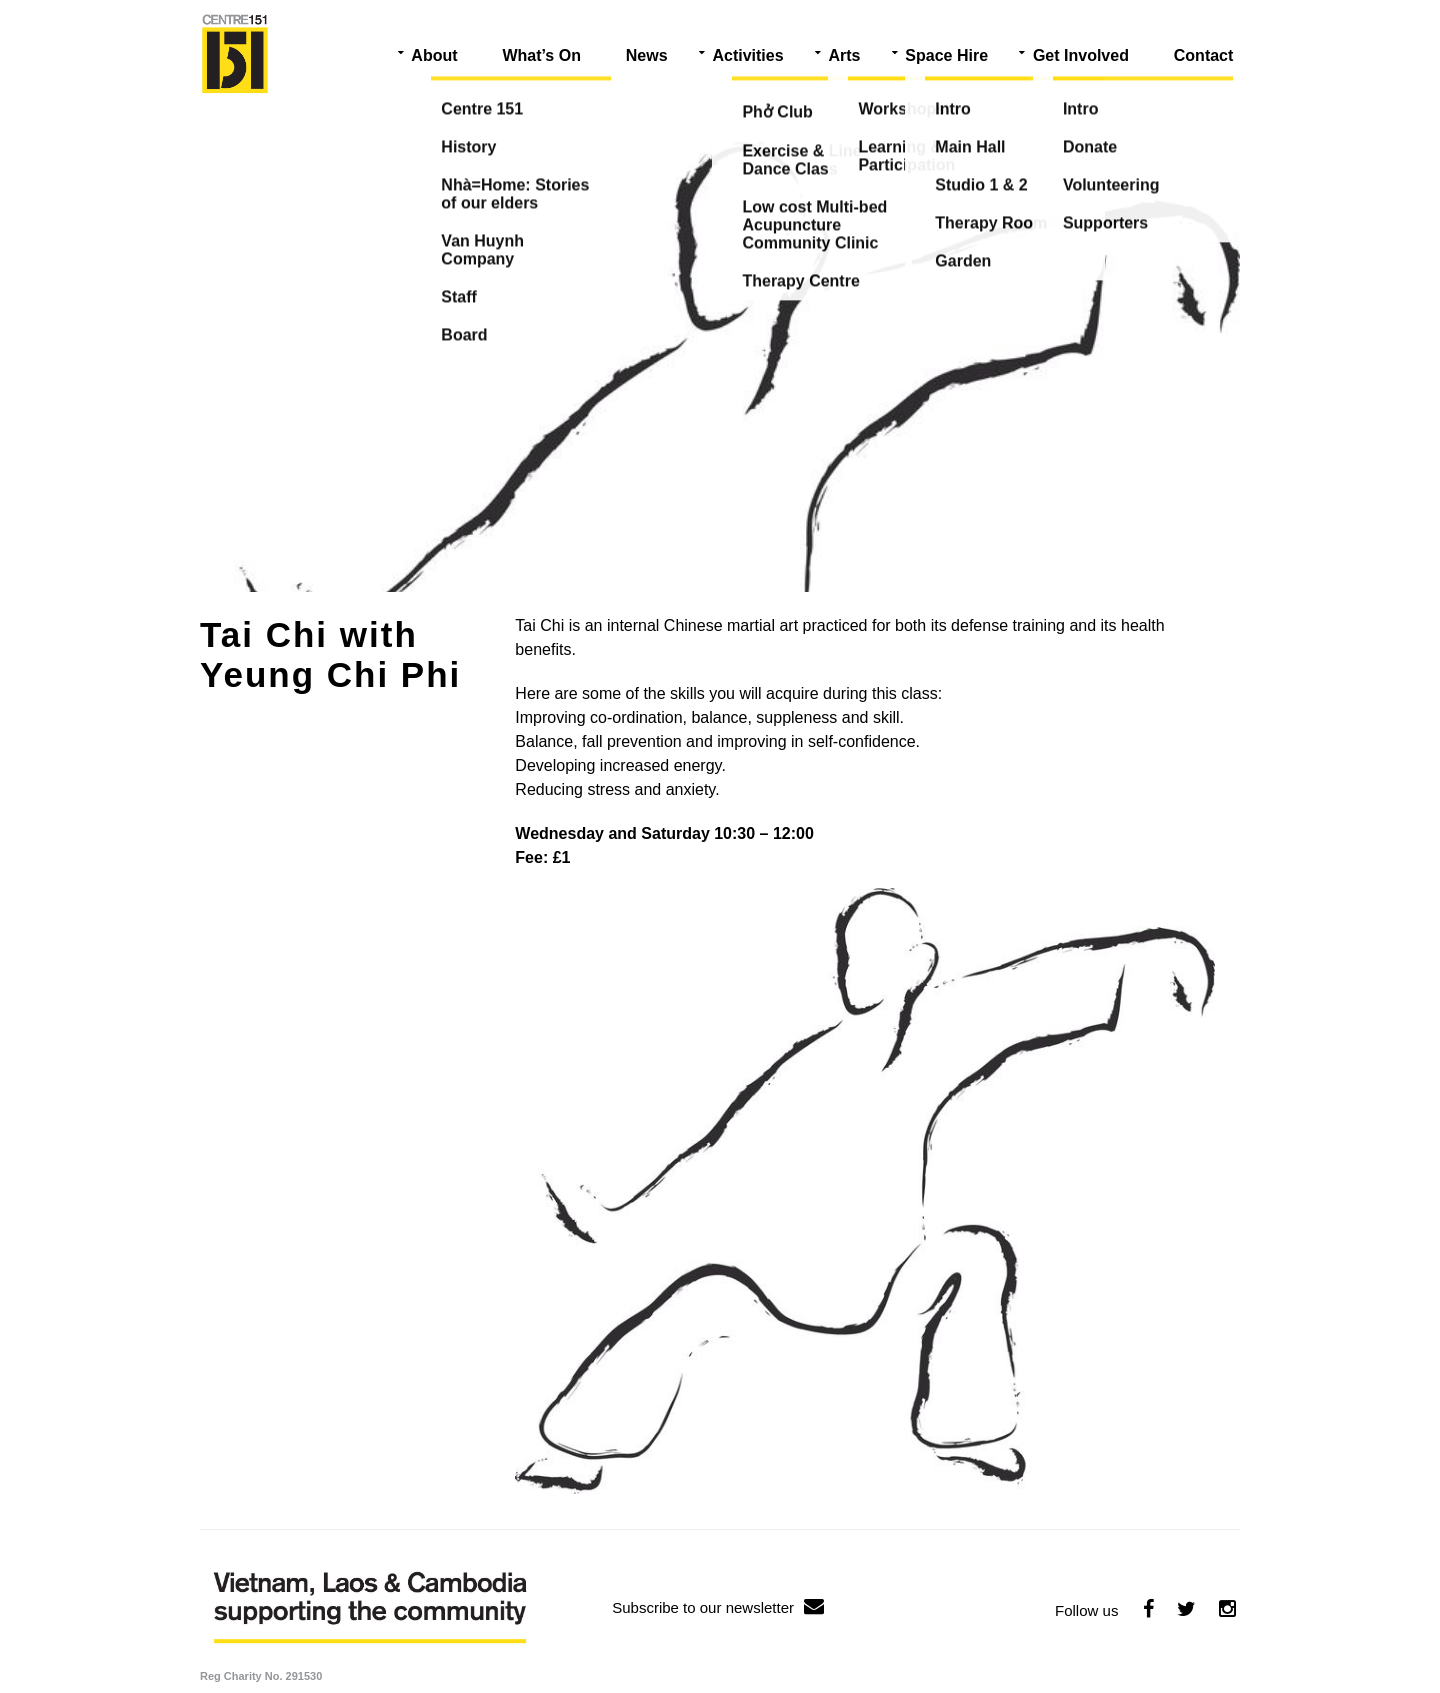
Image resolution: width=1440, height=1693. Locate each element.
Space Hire (946, 55)
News (647, 55)
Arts (844, 55)
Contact (1204, 55)
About (434, 55)
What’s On (541, 55)
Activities (747, 55)
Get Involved (1081, 55)
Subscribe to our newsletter (718, 1607)
